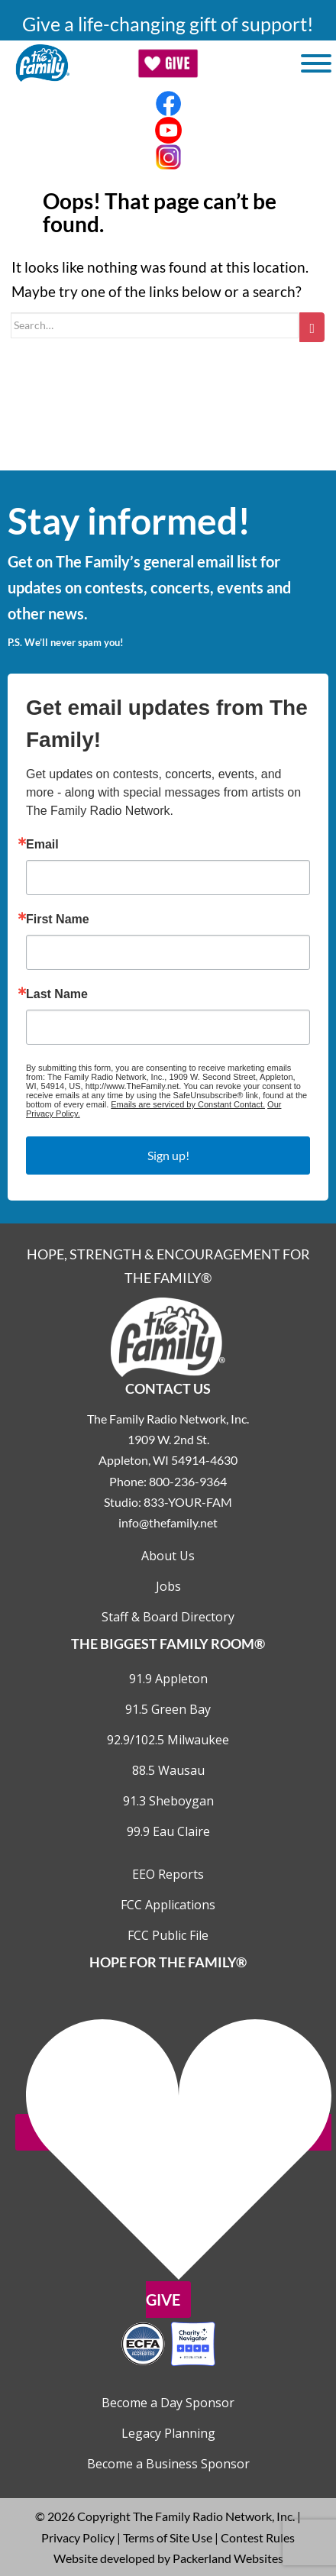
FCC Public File (168, 1935)
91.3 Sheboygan (168, 1800)
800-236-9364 (188, 1481)
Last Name (57, 994)
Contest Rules (258, 2537)
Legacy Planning (168, 2433)
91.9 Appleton (168, 1678)
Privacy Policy (78, 2537)
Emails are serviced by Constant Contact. (188, 1104)
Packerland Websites (228, 2558)
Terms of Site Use (167, 2537)
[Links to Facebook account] (168, 103)
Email (42, 845)
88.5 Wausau (168, 1770)
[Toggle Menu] (316, 63)
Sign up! (168, 1155)
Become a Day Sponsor (168, 2402)
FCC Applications (168, 1904)
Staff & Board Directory (168, 1616)
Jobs (168, 1586)
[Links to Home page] (168, 1335)
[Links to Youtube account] (168, 130)
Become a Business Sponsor (168, 2463)
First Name (57, 919)
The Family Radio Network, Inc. (214, 2516)
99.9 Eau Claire (168, 1831)
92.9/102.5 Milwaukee (168, 1739)
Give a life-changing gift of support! (168, 23)
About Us (168, 1555)
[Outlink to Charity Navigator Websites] (168, 2342)
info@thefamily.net (168, 1522)
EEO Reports (168, 1874)
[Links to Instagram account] (168, 157)
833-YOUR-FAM (188, 1502)
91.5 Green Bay (168, 1709)
